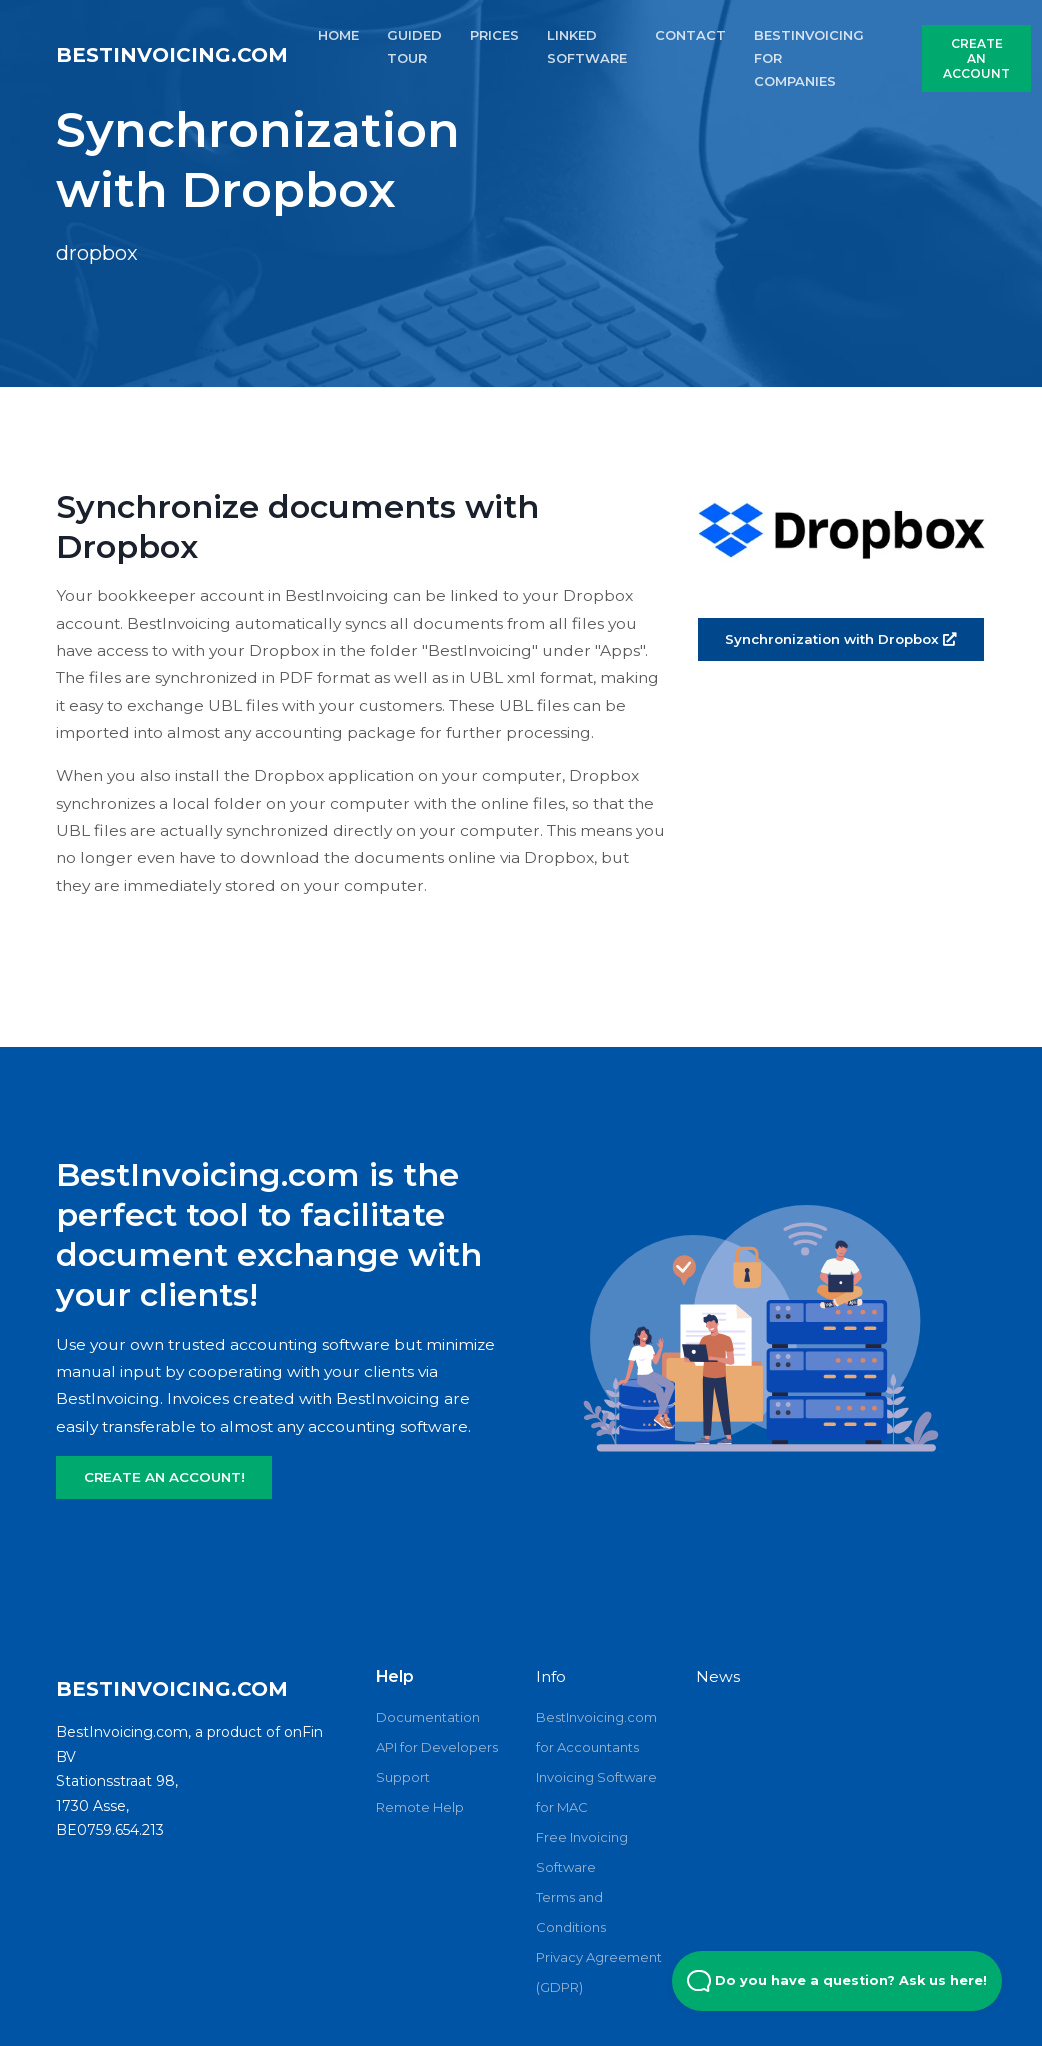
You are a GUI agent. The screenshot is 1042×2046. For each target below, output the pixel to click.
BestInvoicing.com (172, 55)
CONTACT (690, 35)
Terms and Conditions (571, 1912)
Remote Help (420, 1807)
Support (403, 1777)
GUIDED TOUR (414, 46)
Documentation (428, 1717)
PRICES (494, 35)
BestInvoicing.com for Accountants (596, 1732)
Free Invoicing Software (582, 1852)
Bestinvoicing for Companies (809, 58)
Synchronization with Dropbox (840, 639)
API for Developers (437, 1747)
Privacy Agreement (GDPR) (599, 1972)
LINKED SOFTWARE (587, 46)
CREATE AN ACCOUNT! (164, 1477)
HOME (338, 35)
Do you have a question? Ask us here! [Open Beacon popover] (837, 1981)
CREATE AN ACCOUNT (976, 58)
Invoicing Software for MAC (596, 1792)
